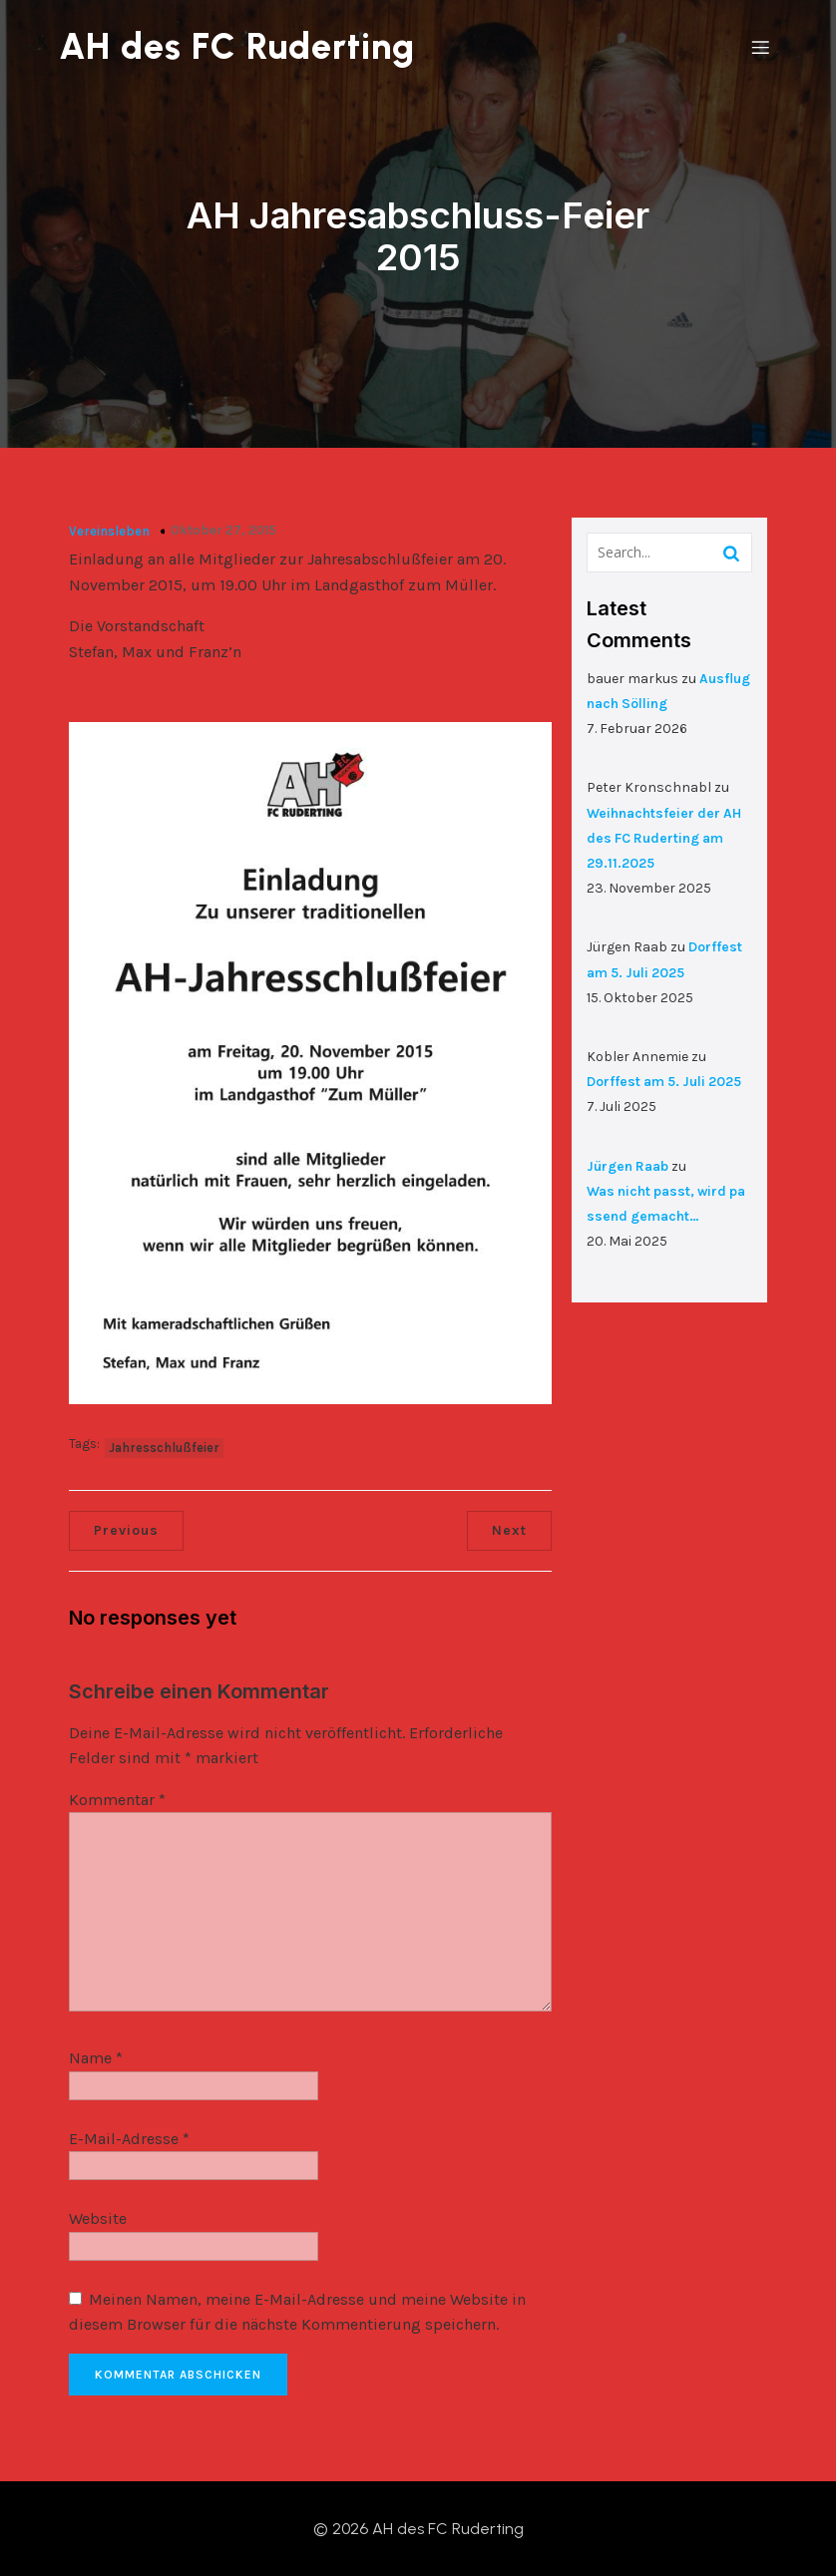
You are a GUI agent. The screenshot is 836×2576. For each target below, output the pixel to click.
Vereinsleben (109, 530)
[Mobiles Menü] (760, 47)
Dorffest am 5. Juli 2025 (664, 1080)
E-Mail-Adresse (129, 2137)
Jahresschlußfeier (164, 1446)
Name (96, 2056)
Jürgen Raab (627, 1165)
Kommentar (117, 1798)
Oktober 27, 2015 (223, 529)
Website (98, 2218)
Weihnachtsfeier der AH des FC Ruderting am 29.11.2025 (664, 837)
